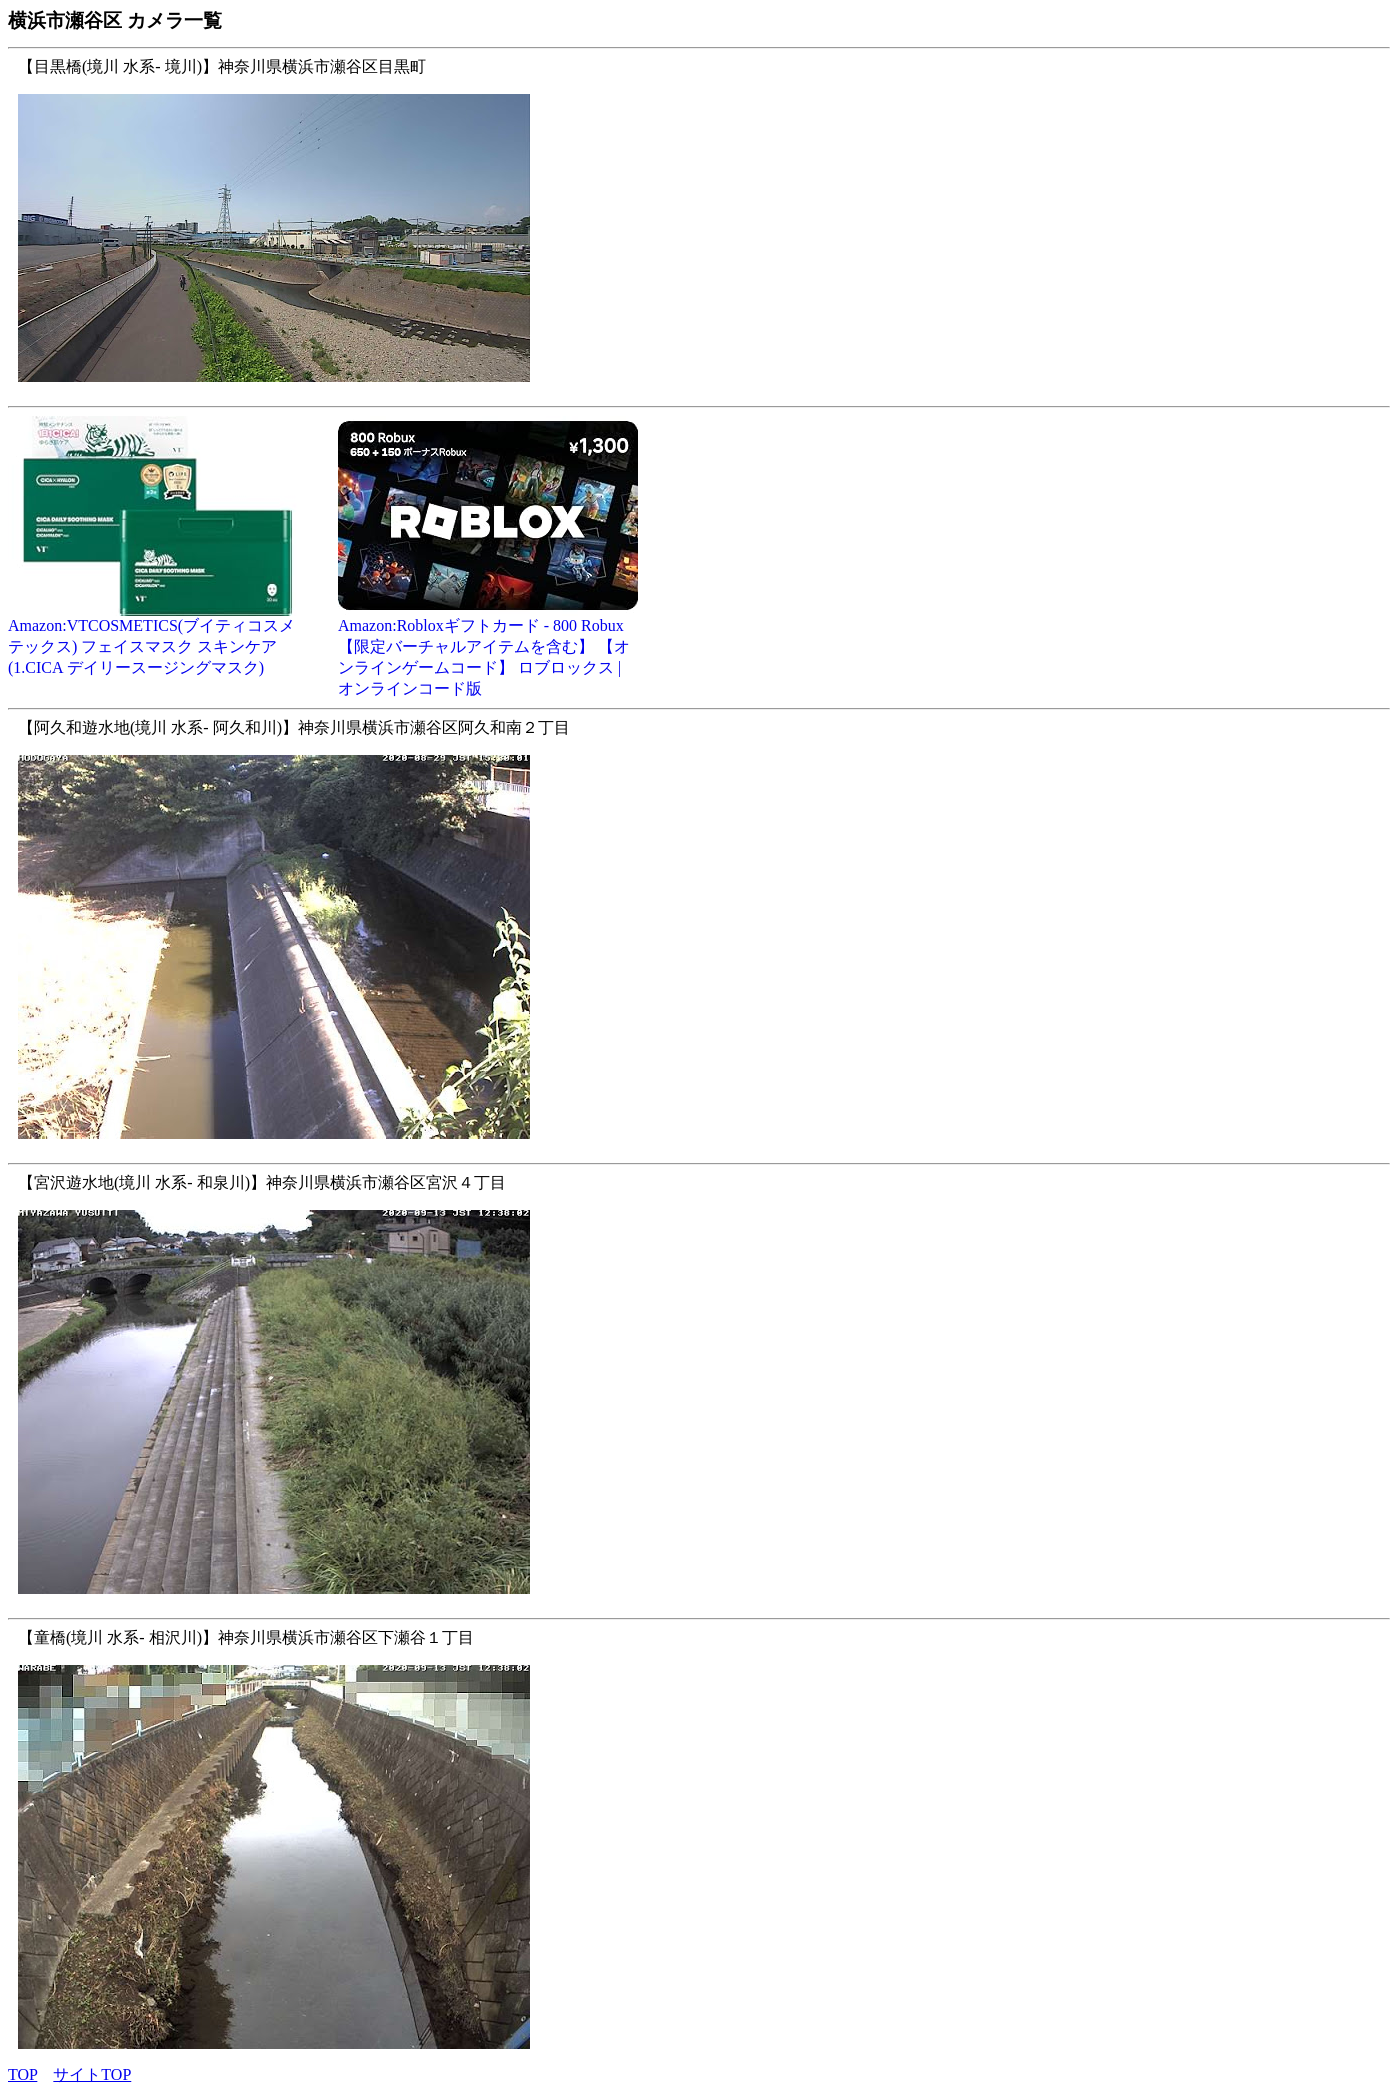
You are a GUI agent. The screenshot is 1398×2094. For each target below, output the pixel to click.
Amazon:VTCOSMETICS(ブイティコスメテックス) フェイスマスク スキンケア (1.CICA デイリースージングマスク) (158, 639)
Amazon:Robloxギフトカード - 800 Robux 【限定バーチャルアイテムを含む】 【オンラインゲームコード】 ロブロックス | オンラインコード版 (488, 649)
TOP (22, 2074)
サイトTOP (92, 2074)
